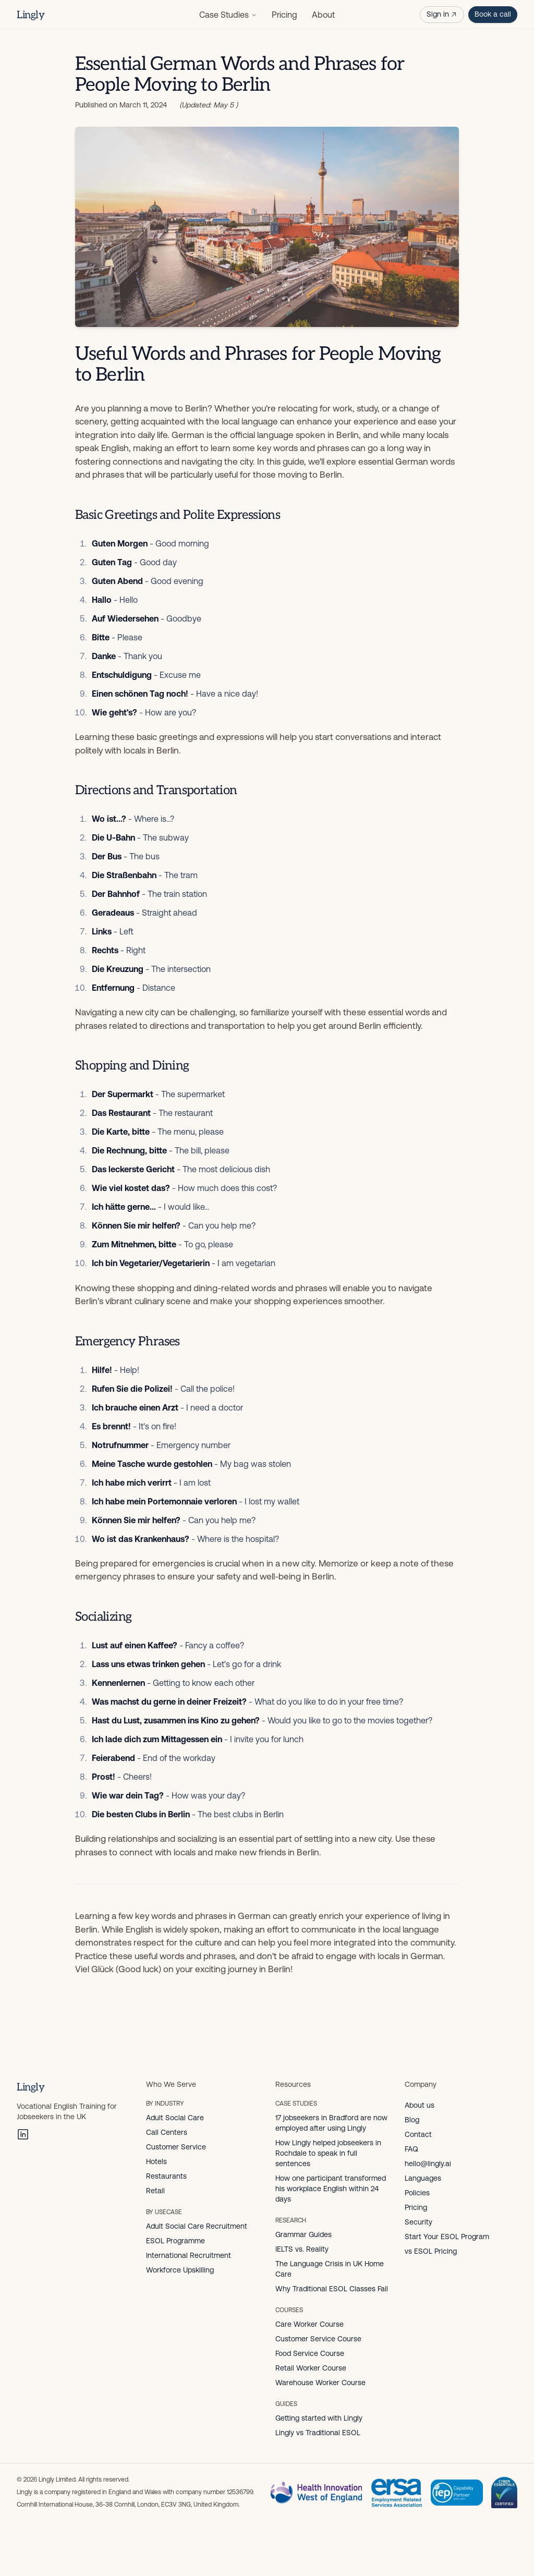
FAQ (411, 2149)
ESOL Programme (175, 2241)
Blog (412, 2120)
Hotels (156, 2161)
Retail (155, 2190)
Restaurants (166, 2176)
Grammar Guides (303, 2234)
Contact (418, 2134)
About (323, 14)
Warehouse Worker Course (320, 2382)
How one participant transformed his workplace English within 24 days (330, 2188)
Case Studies (228, 14)
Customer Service (176, 2147)
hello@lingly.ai (428, 2163)
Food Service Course (309, 2353)
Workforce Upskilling (180, 2270)
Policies (417, 2193)
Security (418, 2222)
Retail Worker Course (310, 2368)
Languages (423, 2178)
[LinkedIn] (23, 2134)
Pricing (284, 14)
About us (419, 2105)
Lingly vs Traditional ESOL (317, 2432)
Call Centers (166, 2132)
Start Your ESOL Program (447, 2236)
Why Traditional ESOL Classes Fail (331, 2289)
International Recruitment (188, 2255)
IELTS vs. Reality (302, 2249)
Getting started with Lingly (318, 2418)
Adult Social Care (175, 2117)
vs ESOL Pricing (431, 2251)
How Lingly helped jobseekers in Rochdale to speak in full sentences (328, 2153)
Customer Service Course (318, 2339)
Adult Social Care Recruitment (196, 2226)
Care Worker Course (309, 2324)
